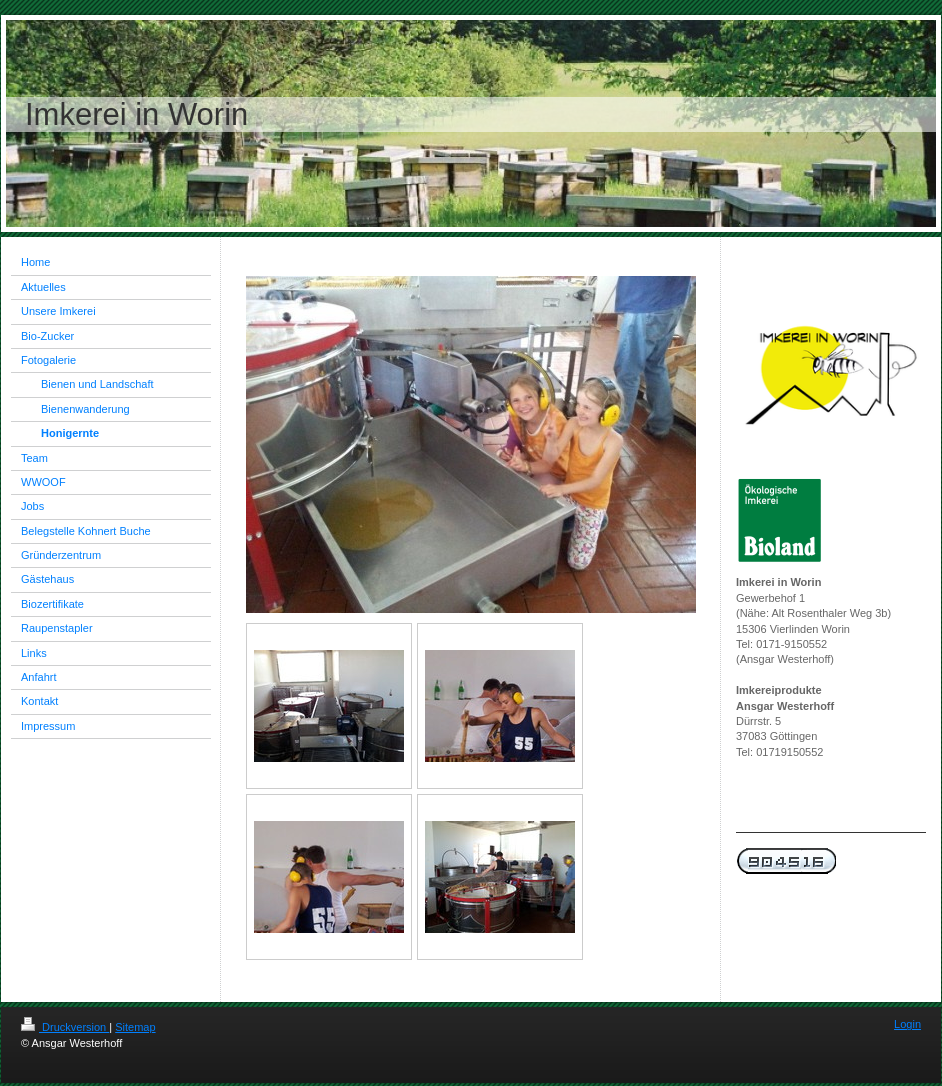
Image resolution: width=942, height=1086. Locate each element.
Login (907, 1024)
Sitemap (135, 1027)
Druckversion (65, 1027)
